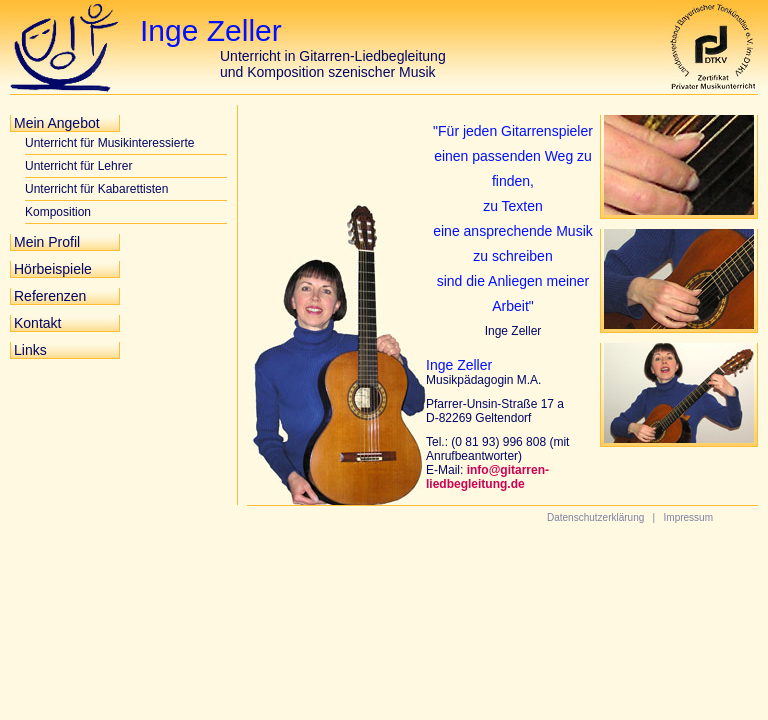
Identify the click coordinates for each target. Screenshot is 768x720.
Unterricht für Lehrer (78, 166)
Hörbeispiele (53, 269)
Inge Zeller (211, 30)
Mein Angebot (57, 123)
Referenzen (50, 296)
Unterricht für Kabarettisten (96, 189)
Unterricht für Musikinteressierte (109, 143)
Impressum (688, 517)
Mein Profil (47, 242)
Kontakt (37, 323)
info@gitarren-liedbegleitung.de (487, 477)
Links (30, 350)
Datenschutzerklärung (595, 517)
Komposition (58, 212)
